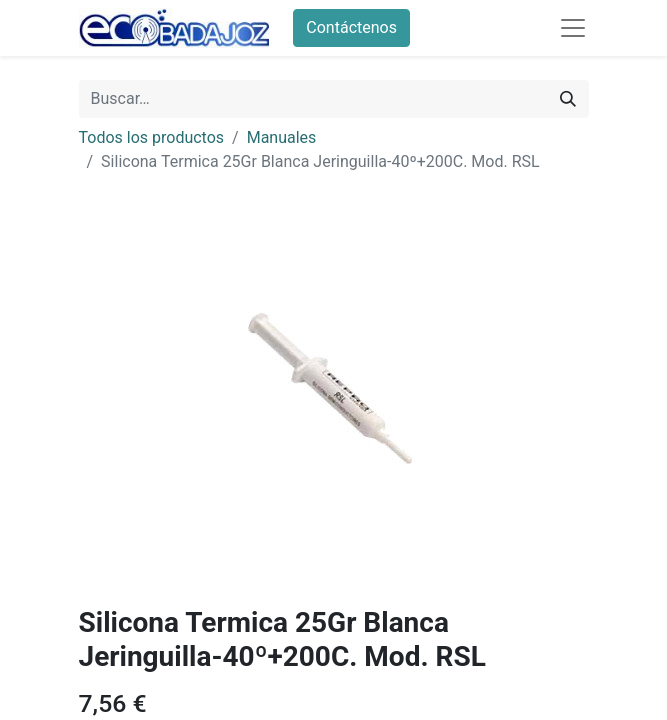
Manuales (282, 137)
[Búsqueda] (568, 99)
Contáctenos (351, 27)
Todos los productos (152, 137)
